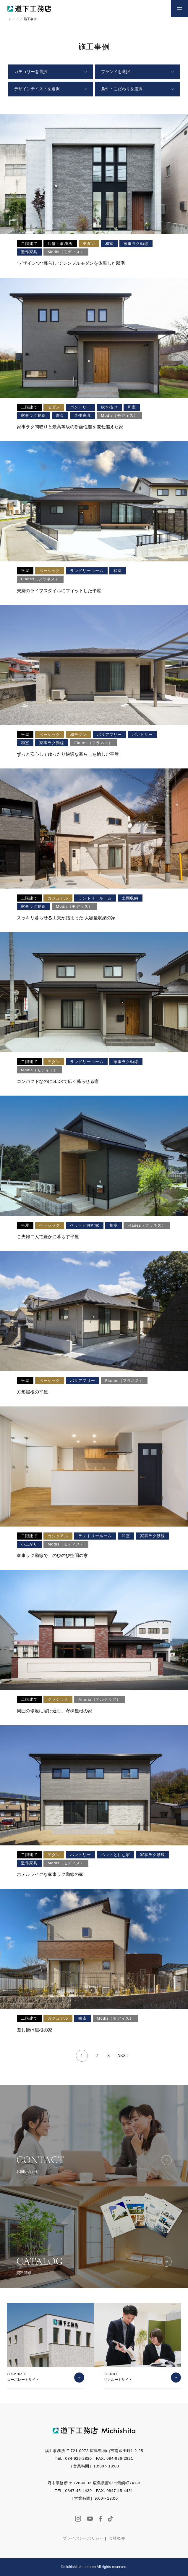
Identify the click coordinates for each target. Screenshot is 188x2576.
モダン (89, 243)
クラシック (58, 1699)
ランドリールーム (86, 571)
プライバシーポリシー (83, 2538)
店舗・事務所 (60, 243)
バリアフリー (109, 734)
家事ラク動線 (136, 243)
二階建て (29, 243)
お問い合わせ (156, 8)
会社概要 (117, 2538)
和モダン (78, 734)
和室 (109, 243)
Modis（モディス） (66, 252)
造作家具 (29, 252)
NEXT (122, 2055)
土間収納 (130, 898)
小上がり (29, 1544)
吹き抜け (109, 407)
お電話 (139, 8)
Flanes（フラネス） (40, 579)
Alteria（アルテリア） (99, 1699)
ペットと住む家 (84, 1225)
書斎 (60, 415)
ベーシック (49, 571)
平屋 (25, 571)
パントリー (80, 407)
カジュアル (58, 898)
